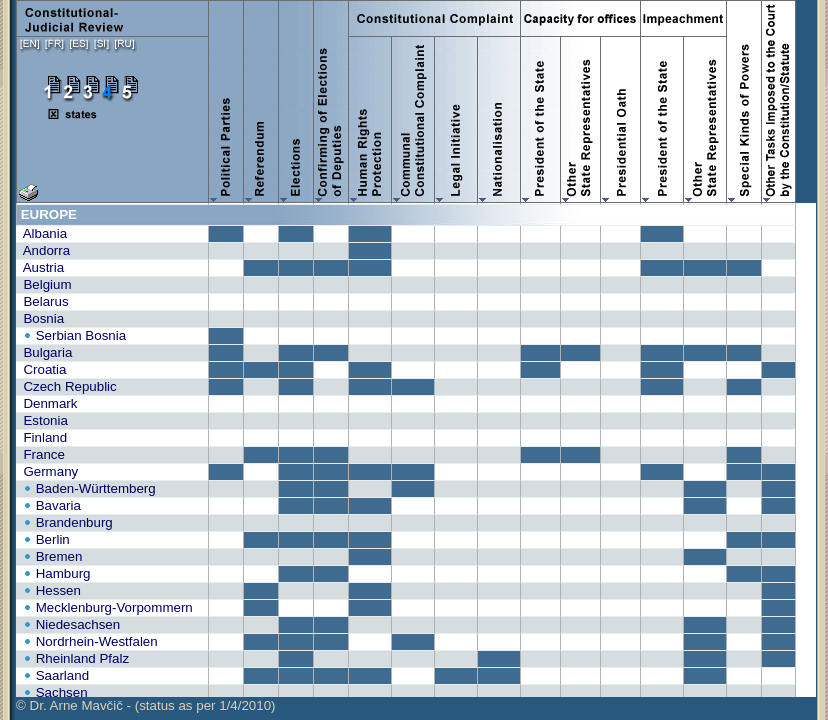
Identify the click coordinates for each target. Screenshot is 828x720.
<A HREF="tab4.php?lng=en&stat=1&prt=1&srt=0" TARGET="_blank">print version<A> (416, 450)
